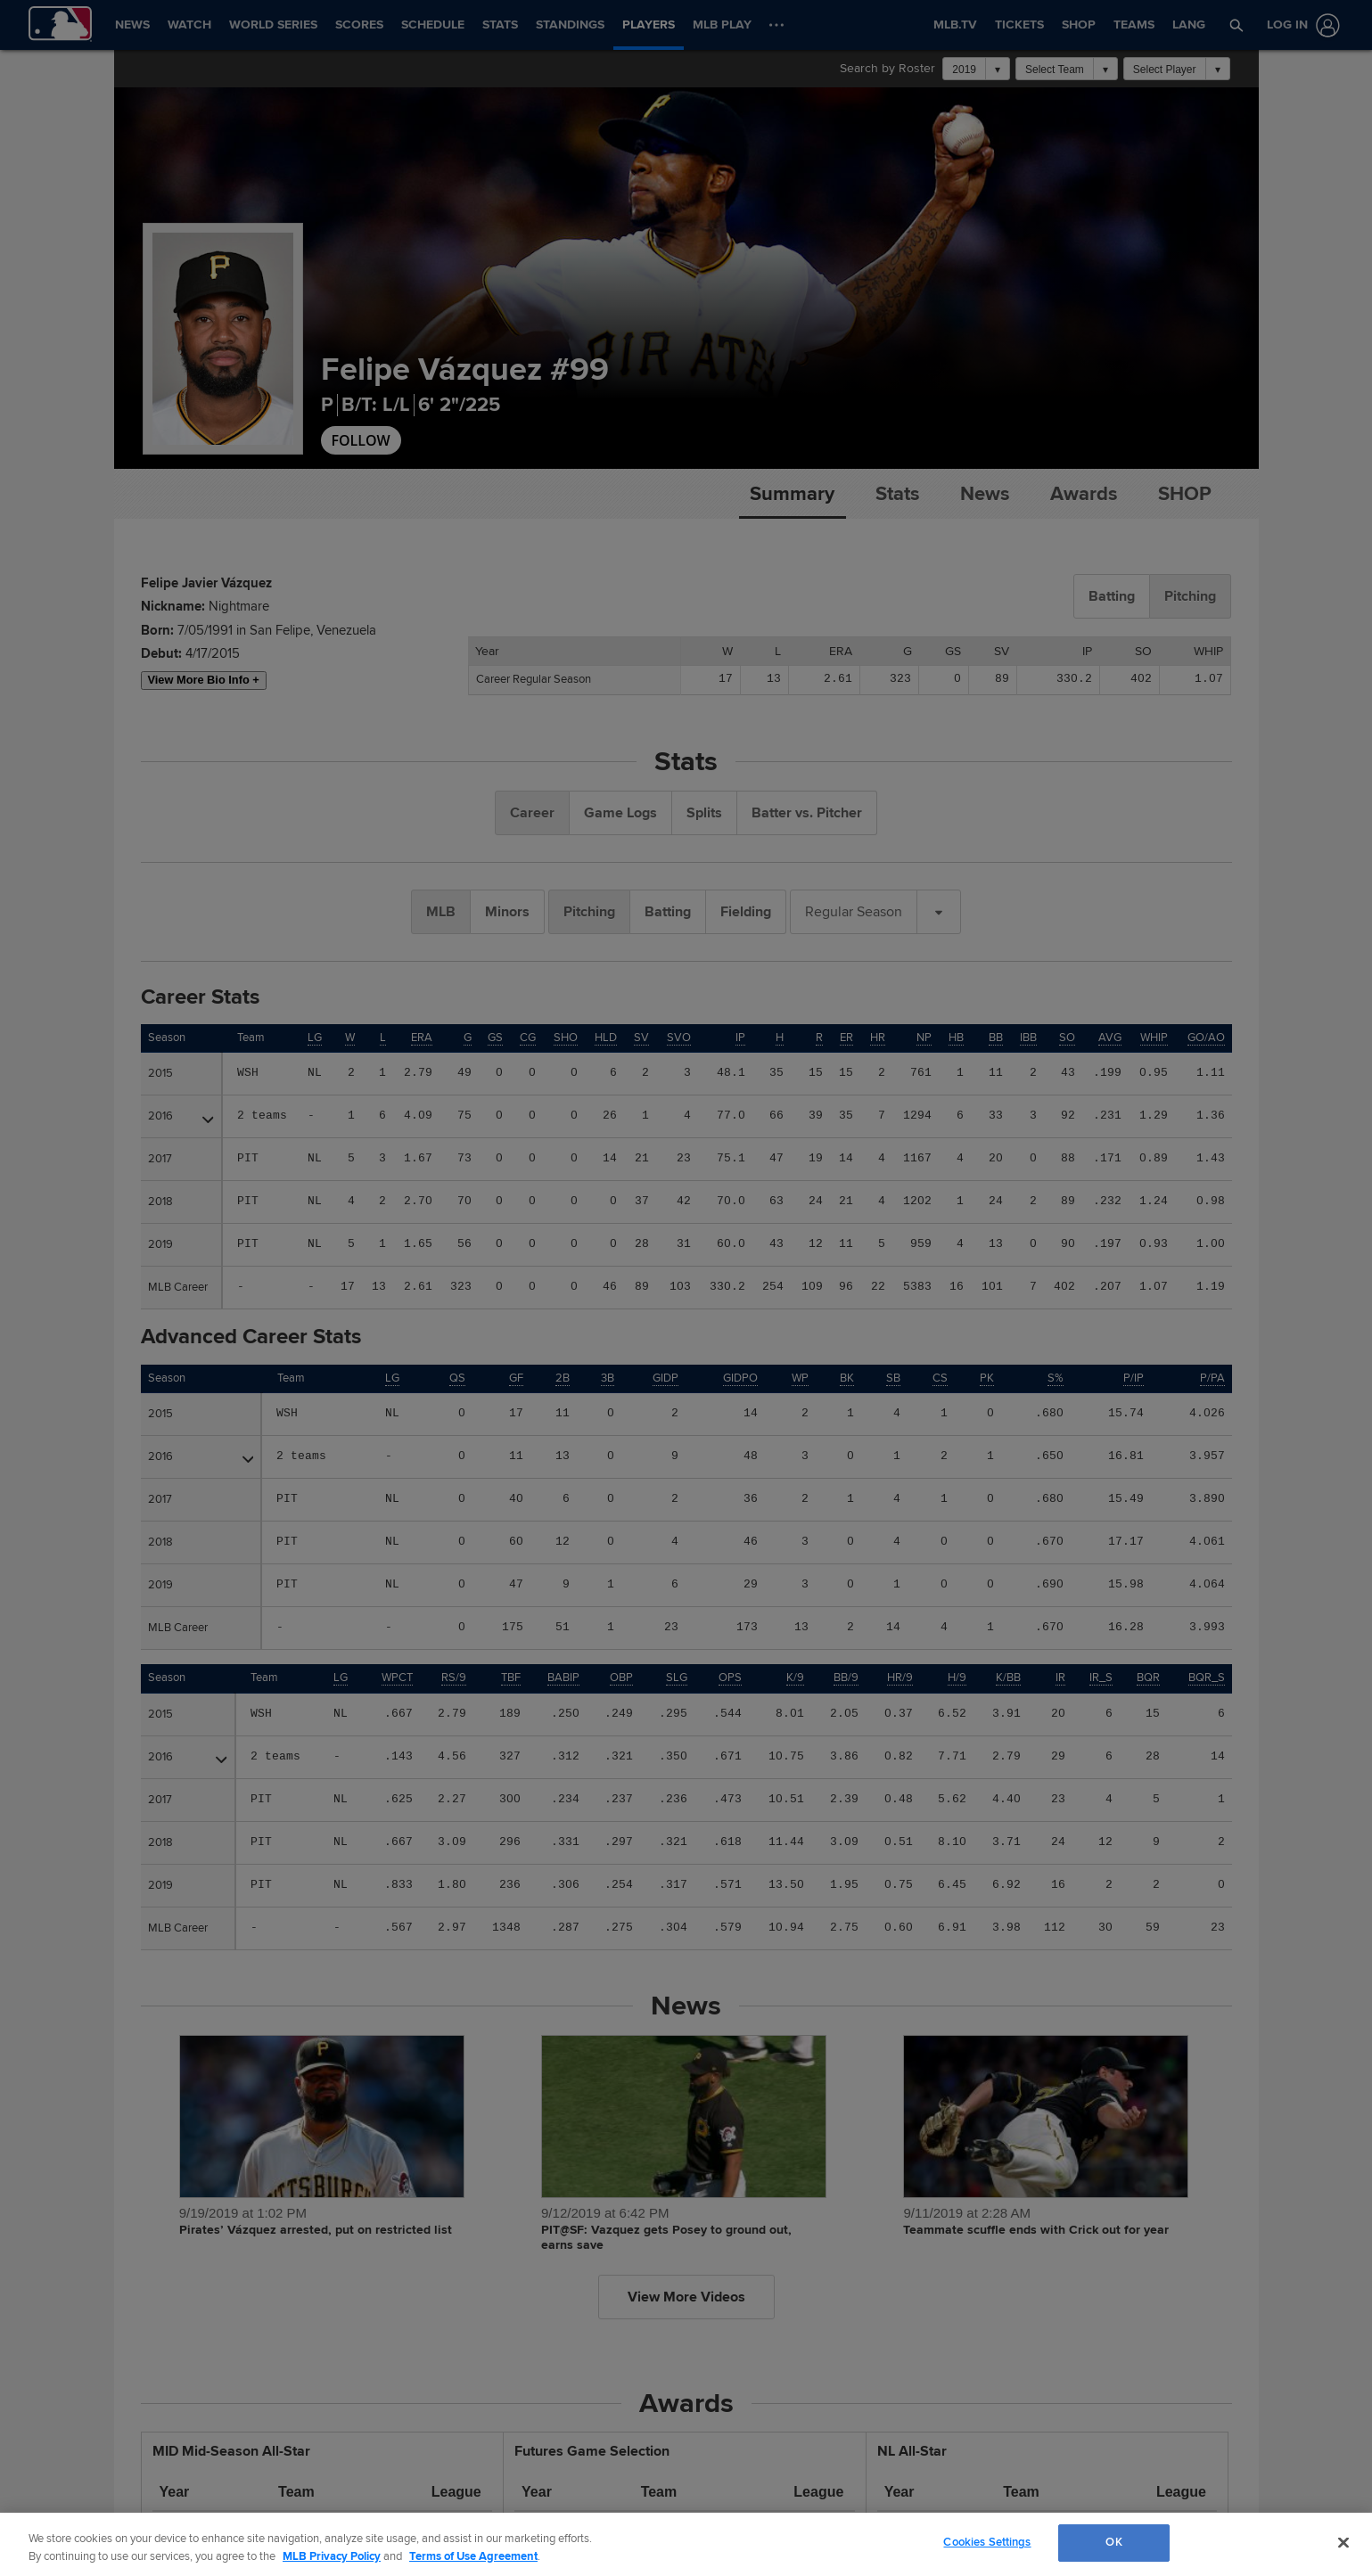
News (984, 493)
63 (776, 1201)
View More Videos (686, 2297)
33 (996, 1116)
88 (1068, 1159)
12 (562, 1542)
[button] (1236, 25)
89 (1068, 1201)
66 (776, 1116)
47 (776, 1159)
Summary (792, 493)
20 (996, 1159)
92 (1068, 1116)
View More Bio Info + (203, 679)
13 (996, 1244)
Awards (1083, 493)
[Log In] (1299, 25)
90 (1068, 1244)
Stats (897, 493)
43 (776, 1244)
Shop (1185, 493)
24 (996, 1201)
